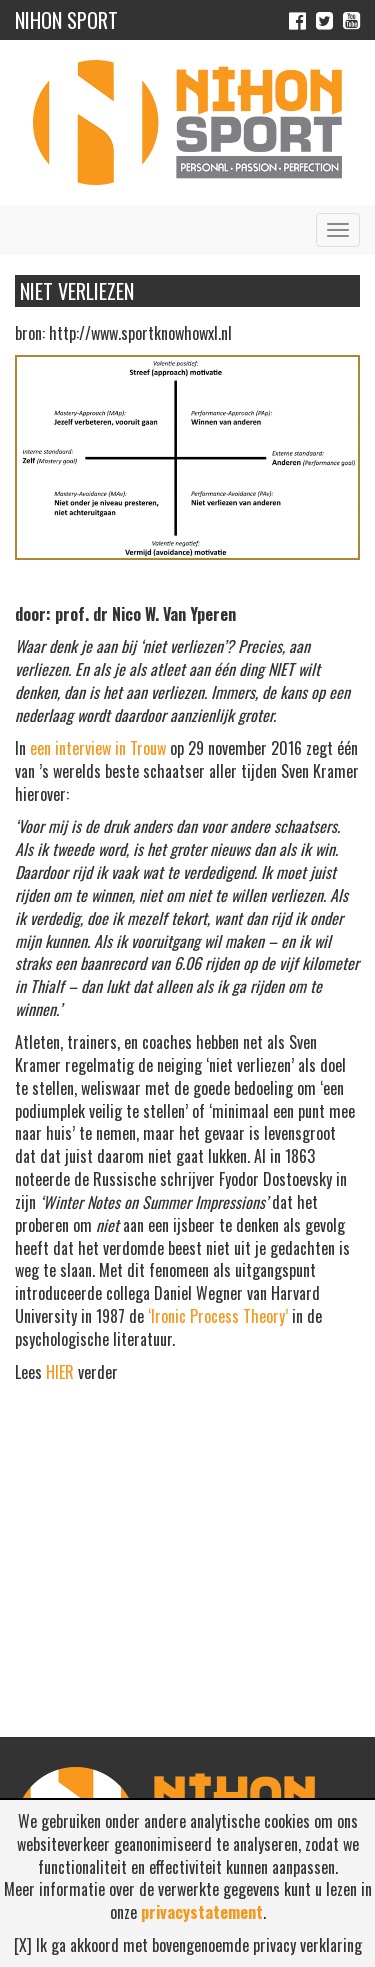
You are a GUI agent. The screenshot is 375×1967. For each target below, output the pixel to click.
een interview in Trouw (98, 748)
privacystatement (202, 1912)
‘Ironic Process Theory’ (218, 1316)
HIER (60, 1372)
